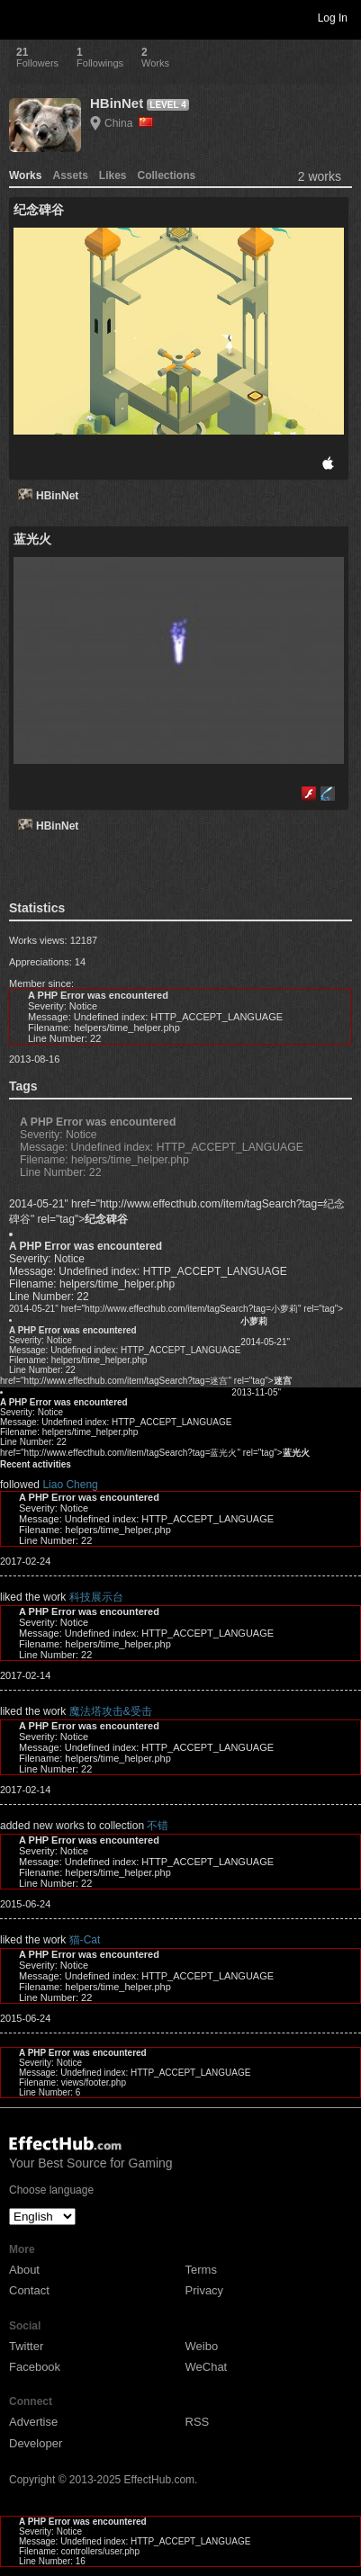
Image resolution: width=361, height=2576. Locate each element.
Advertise (33, 2421)
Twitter (26, 2346)
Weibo (202, 2346)
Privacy (204, 2290)
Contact (29, 2290)
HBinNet (116, 103)
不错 (157, 1825)
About (24, 2269)
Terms (201, 2269)
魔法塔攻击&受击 (110, 1711)
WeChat (206, 2367)
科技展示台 (96, 1597)
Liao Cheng (69, 1484)
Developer (35, 2443)
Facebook (34, 2367)
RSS (197, 2421)
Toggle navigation (21, 17)
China (128, 123)
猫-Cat (85, 1940)
